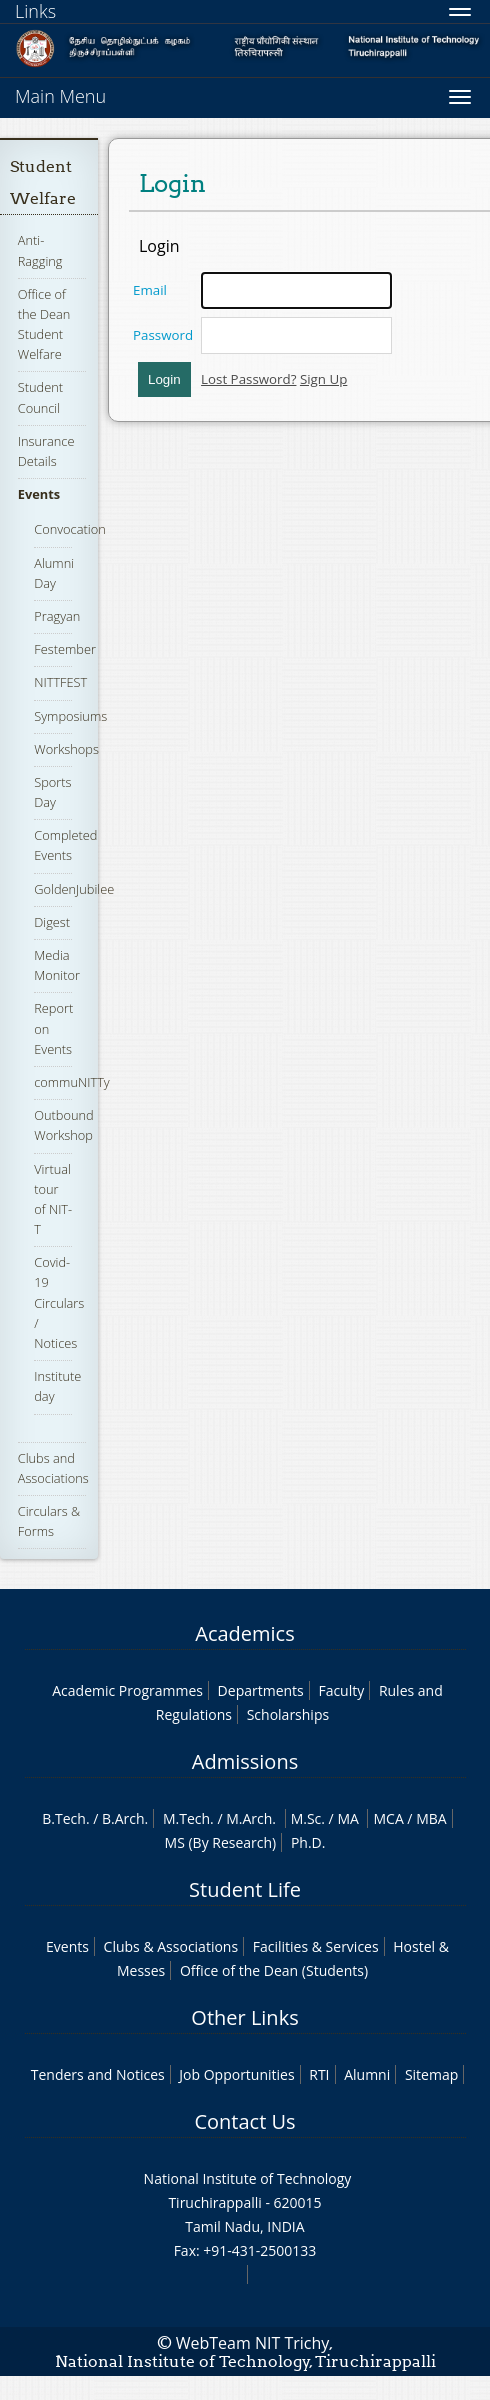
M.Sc (306, 1818)
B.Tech (64, 1818)
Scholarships (288, 1714)
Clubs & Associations (171, 1946)
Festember (65, 649)
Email (150, 290)
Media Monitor (57, 965)
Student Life (245, 1889)
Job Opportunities (236, 2074)
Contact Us (244, 2121)
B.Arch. (125, 1818)
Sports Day (52, 792)
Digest (52, 922)
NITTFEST (60, 682)
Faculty (341, 1690)
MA (347, 1818)
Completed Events (65, 845)
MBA (431, 1818)
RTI (319, 2074)
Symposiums (70, 716)
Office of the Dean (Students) (274, 1970)
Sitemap (431, 2074)
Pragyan (57, 616)
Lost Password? (248, 379)
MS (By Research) (221, 1842)
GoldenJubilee (74, 889)
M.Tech (186, 1818)
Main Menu (60, 96)
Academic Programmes (127, 1690)
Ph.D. (308, 1842)
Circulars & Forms (49, 1521)
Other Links (244, 2017)
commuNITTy (72, 1082)
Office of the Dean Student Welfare (44, 324)
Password (163, 335)
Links (35, 11)
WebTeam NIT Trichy (253, 2343)
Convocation (69, 529)
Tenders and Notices (98, 2074)
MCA (388, 1818)
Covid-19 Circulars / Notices (59, 1302)
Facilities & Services (316, 1946)
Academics (244, 1633)
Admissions (245, 1761)
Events (39, 494)
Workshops (66, 749)
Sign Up (323, 379)
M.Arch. (251, 1818)
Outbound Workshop (63, 1125)
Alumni (367, 2074)
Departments (261, 1690)
